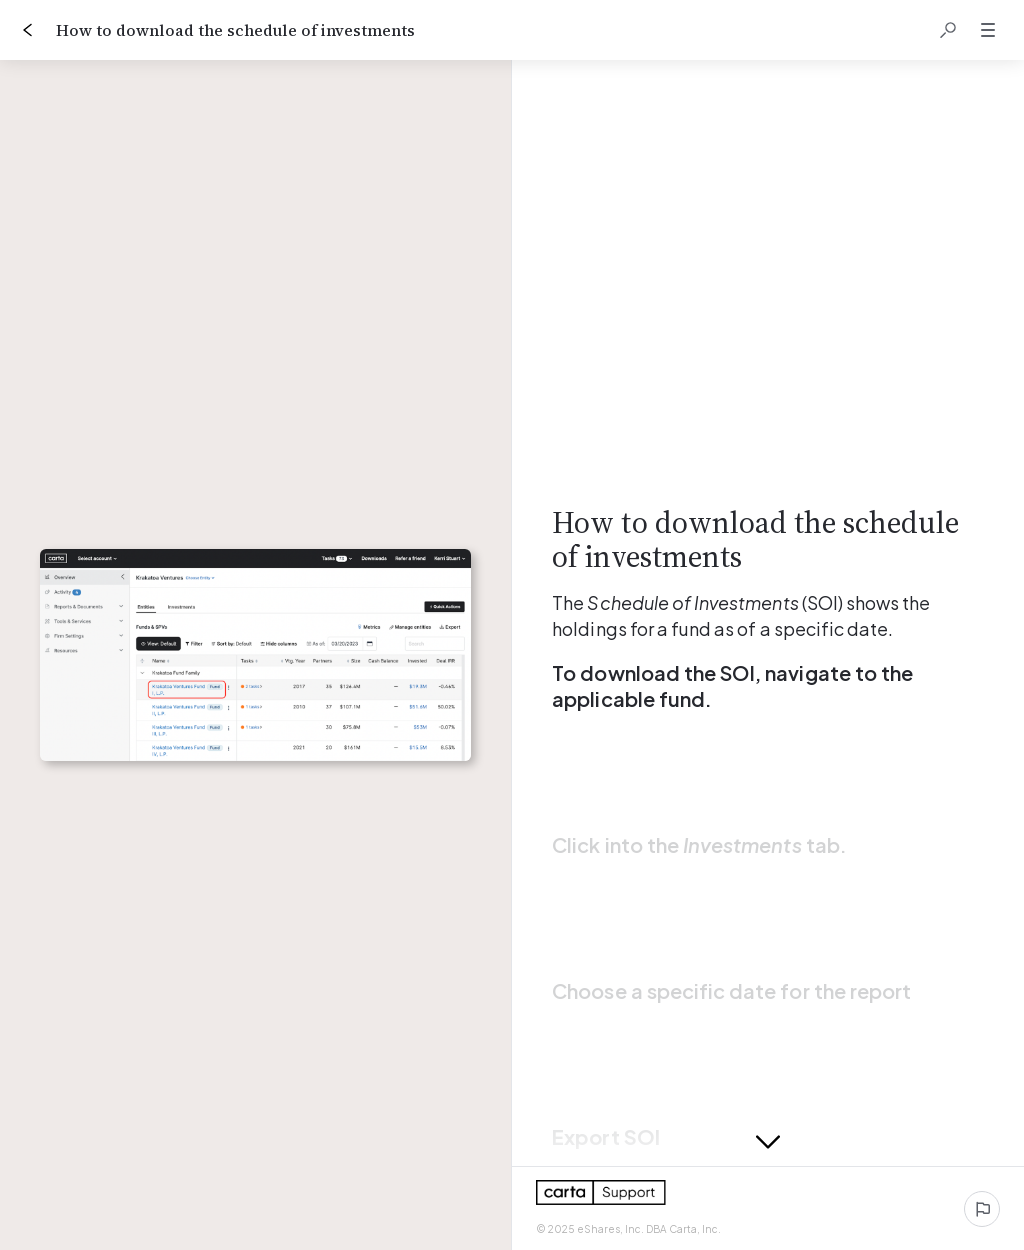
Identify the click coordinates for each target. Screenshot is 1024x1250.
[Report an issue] (982, 1209)
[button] (948, 30)
